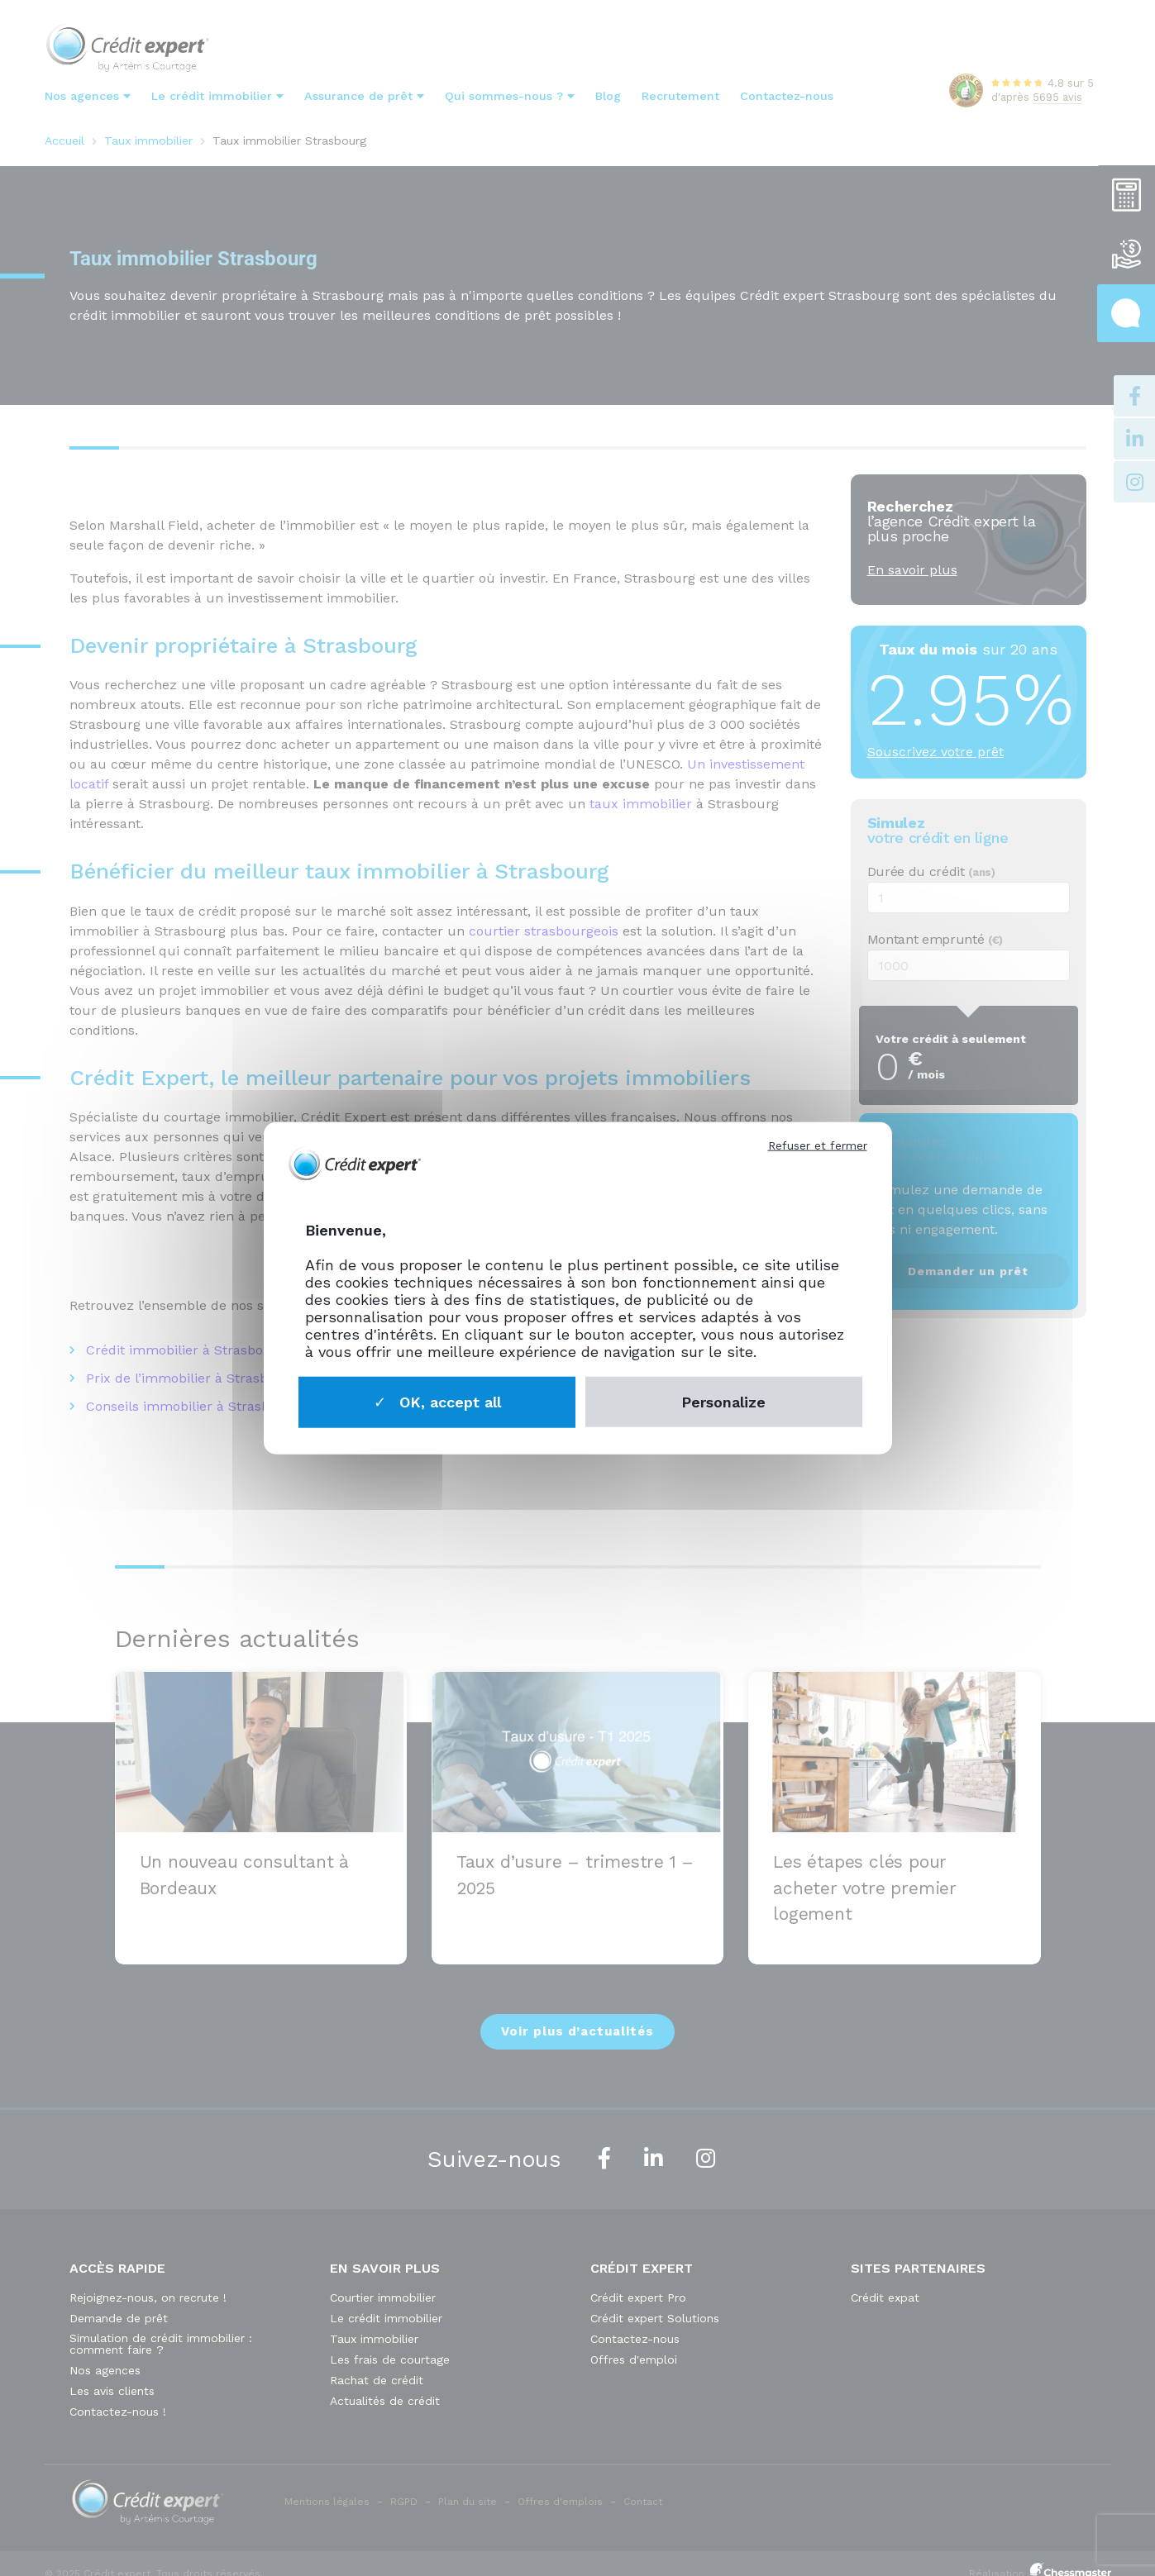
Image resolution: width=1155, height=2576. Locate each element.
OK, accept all (437, 1401)
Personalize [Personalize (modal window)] (723, 1401)
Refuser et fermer (817, 1144)
